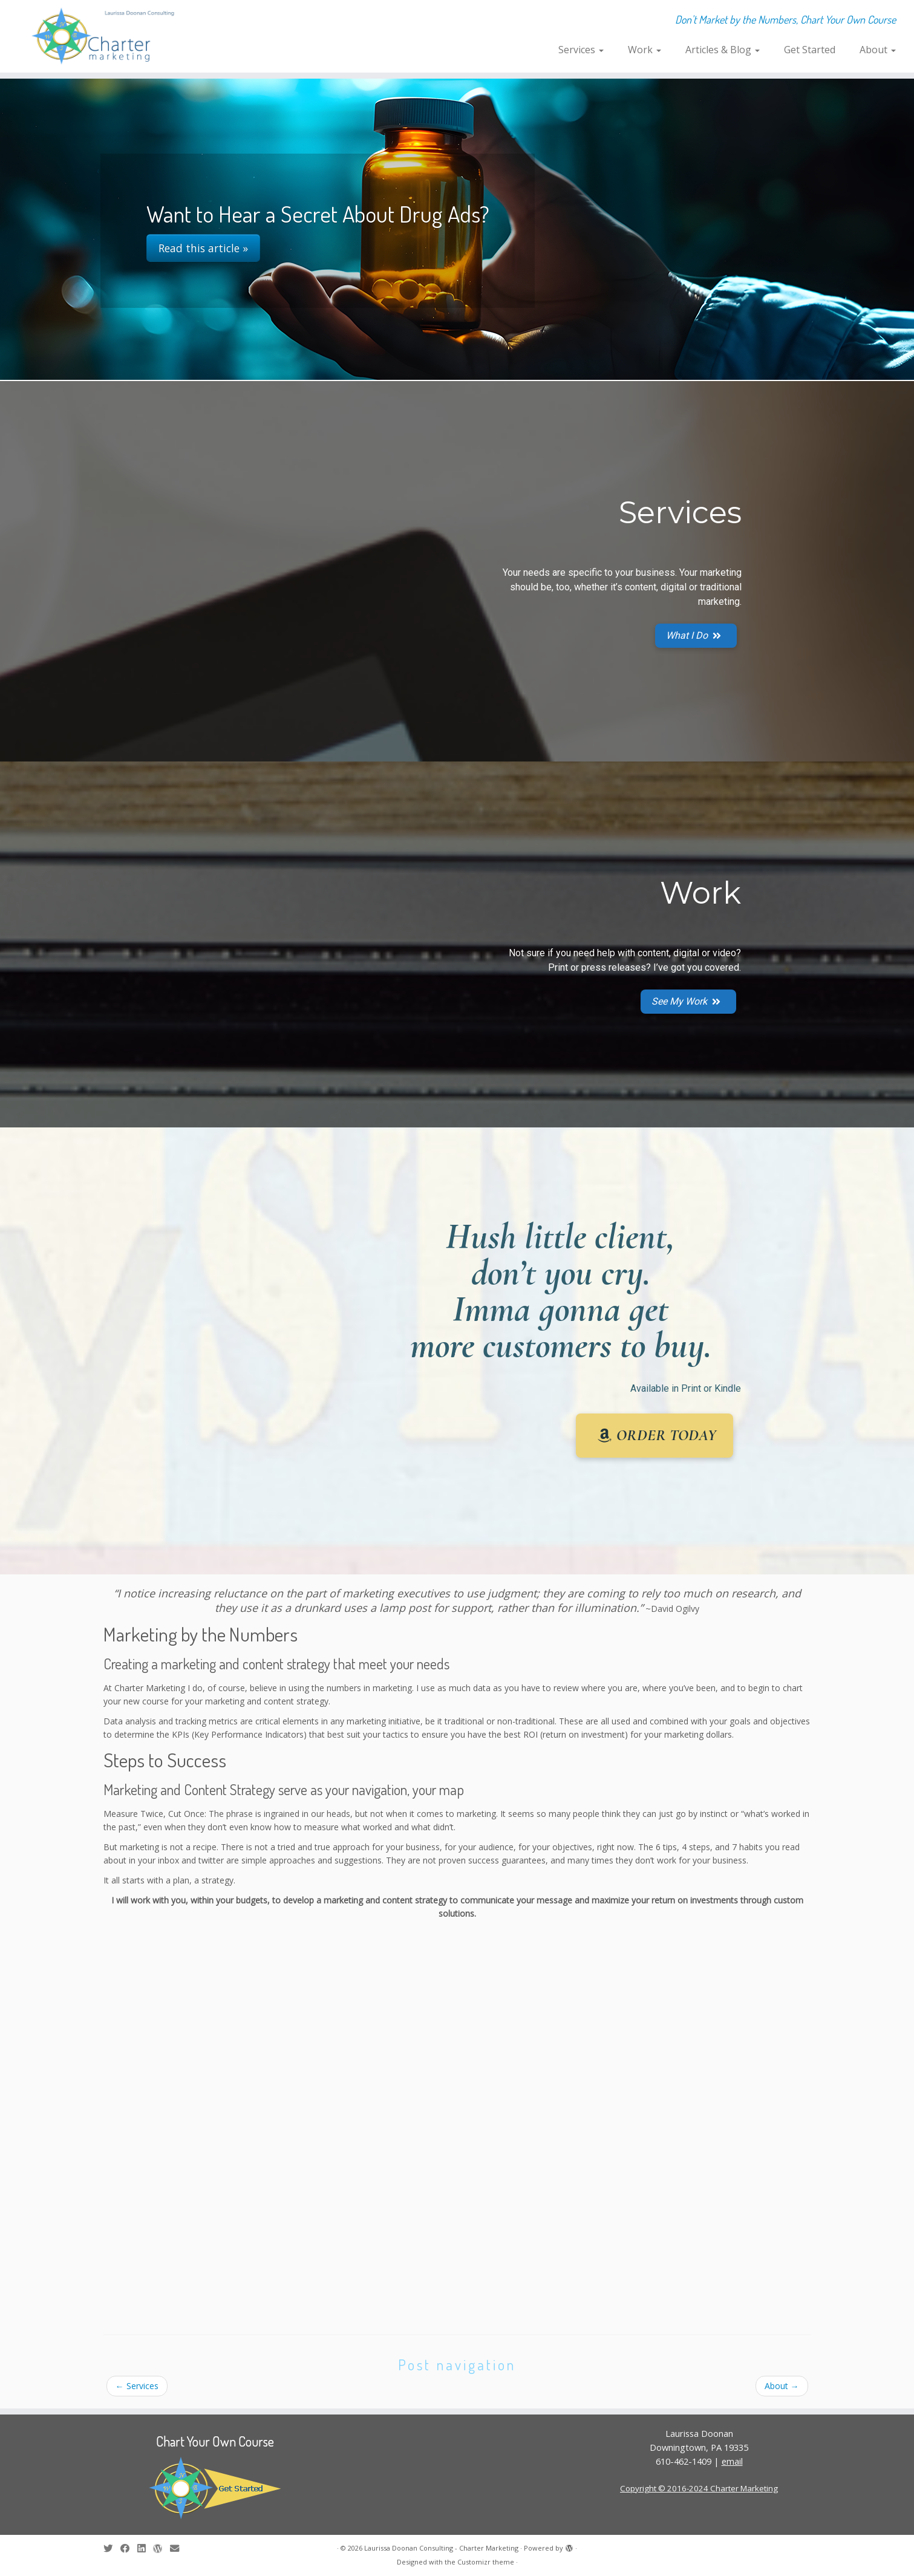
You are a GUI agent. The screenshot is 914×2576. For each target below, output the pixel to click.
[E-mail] (178, 2548)
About (878, 49)
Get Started (809, 49)
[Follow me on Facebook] (128, 2548)
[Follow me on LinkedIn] (145, 2548)
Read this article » (203, 248)
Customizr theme (485, 2561)
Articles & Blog (722, 49)
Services (581, 49)
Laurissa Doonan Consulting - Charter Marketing (441, 2547)
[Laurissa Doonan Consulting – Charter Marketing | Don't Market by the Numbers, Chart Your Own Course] (105, 36)
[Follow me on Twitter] (111, 2548)
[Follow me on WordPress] (161, 2548)
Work (644, 49)
